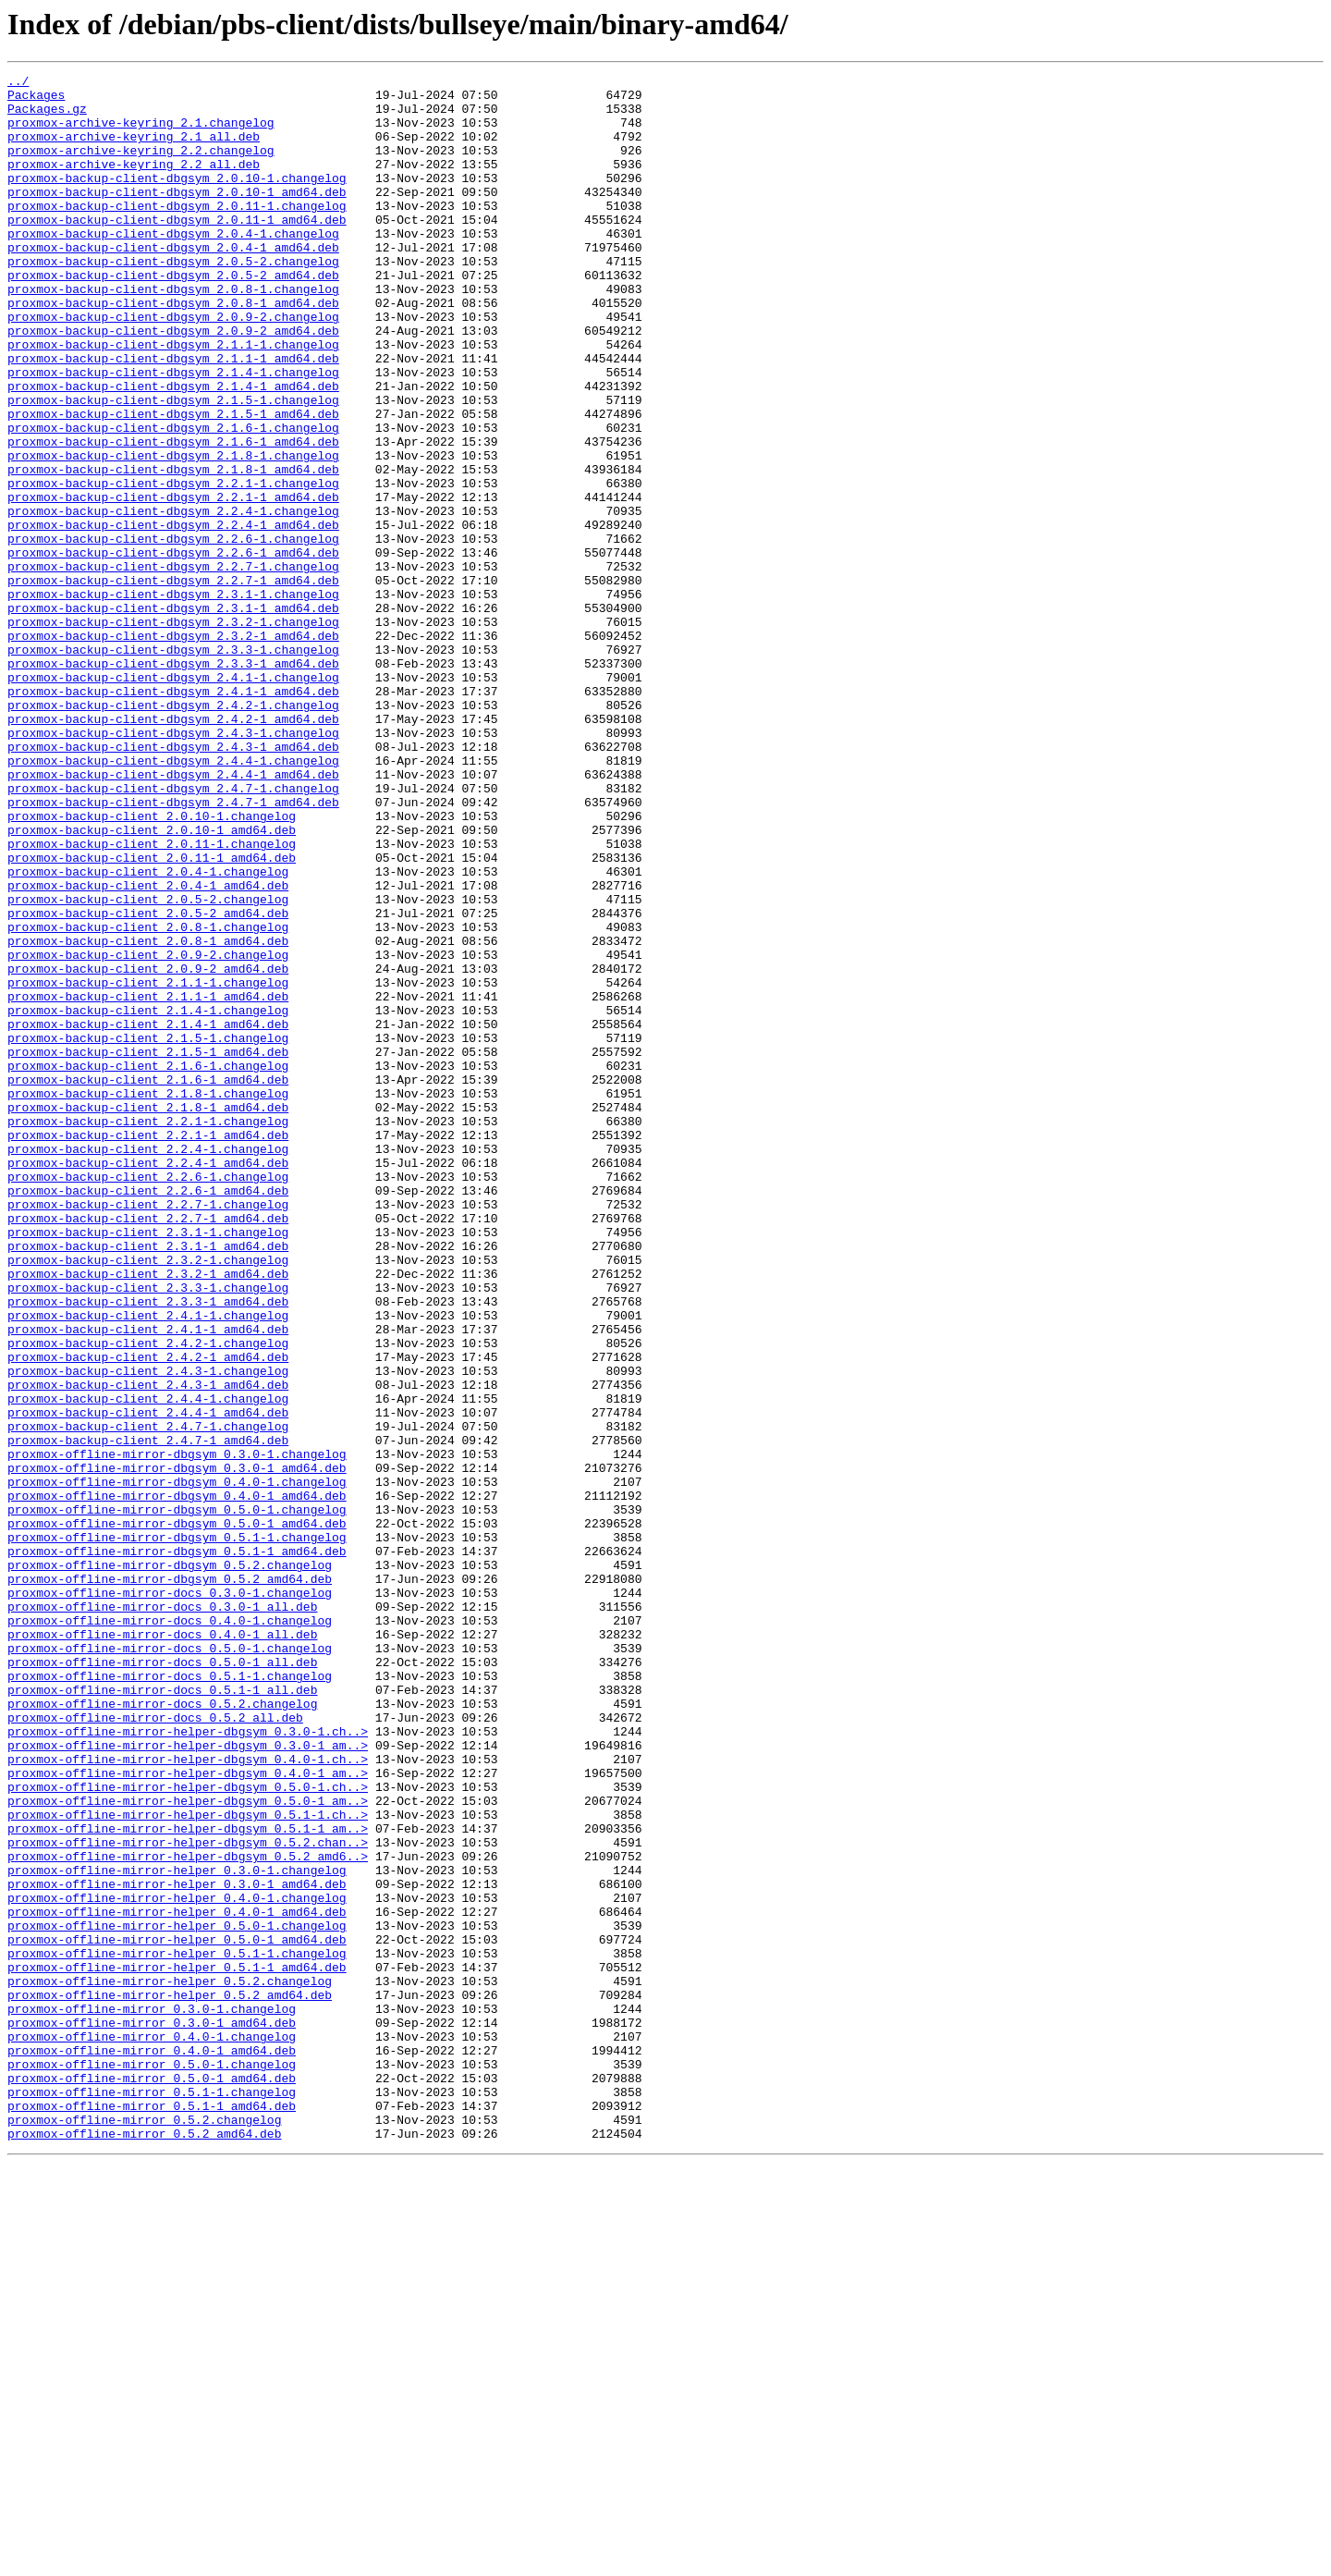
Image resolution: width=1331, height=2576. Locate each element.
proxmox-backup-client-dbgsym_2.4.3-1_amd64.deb (173, 882)
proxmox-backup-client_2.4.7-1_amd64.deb (147, 1714)
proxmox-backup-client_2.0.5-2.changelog (147, 1065)
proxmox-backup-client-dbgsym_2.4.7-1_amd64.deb (173, 948)
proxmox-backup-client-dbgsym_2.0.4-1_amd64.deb (173, 283)
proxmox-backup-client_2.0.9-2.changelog (147, 1131)
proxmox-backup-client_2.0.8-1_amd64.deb (147, 1115)
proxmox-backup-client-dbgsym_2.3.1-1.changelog (173, 699)
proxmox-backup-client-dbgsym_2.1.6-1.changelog (173, 499)
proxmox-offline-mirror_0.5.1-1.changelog (151, 2496)
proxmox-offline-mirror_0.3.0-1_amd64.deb (151, 2413)
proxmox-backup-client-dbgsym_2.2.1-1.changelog (173, 566)
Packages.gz (47, 116)
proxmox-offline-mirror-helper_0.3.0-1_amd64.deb (177, 2247)
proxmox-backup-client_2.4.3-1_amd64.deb (147, 1647)
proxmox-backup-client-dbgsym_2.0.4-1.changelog (173, 266)
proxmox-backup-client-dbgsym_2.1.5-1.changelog (173, 466)
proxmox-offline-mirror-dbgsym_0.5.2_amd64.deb (169, 1880)
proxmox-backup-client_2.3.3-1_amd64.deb (147, 1547)
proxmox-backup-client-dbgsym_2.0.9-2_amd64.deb (173, 382)
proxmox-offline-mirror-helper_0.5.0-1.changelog (177, 2296)
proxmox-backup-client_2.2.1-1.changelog (147, 1331)
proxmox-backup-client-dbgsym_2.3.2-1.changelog (173, 732)
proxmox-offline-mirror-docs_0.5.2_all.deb (155, 2047)
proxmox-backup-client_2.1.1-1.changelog (147, 1165)
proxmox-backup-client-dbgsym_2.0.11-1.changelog (177, 233)
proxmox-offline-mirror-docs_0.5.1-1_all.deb (162, 2014)
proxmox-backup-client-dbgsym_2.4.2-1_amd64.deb (173, 848)
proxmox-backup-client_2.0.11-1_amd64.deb (151, 1015)
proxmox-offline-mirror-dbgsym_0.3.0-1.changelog (177, 1731)
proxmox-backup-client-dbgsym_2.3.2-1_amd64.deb (173, 749)
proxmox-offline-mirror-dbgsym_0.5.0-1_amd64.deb (177, 1814)
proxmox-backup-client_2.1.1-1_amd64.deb (147, 1181)
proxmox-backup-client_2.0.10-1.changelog (151, 965)
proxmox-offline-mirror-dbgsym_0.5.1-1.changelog (177, 1830)
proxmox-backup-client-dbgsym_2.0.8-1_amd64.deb (173, 349)
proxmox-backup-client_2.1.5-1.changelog (147, 1231)
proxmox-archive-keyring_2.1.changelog (141, 133)
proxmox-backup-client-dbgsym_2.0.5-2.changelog (173, 299)
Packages (36, 100)
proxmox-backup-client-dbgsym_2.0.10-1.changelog (177, 199)
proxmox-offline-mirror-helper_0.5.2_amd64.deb (169, 2380)
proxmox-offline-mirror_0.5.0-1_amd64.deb (151, 2480)
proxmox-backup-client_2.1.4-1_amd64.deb (147, 1215)
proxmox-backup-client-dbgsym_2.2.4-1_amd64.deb (173, 615)
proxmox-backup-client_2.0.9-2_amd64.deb (147, 1148)
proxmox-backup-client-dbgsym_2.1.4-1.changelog (173, 432)
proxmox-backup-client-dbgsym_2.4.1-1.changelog (173, 799)
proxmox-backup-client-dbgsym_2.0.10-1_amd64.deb (177, 216)
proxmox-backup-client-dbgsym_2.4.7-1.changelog (173, 932)
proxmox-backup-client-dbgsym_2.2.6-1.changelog (173, 632)
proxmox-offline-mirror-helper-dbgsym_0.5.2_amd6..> (187, 2213)
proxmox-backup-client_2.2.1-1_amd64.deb (147, 1348)
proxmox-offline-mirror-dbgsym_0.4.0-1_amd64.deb (177, 1781)
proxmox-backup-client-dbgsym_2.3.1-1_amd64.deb (173, 715)
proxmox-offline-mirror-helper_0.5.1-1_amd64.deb (177, 2346)
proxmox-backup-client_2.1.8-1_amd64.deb (147, 1314)
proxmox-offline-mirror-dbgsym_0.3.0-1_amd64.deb (177, 1747)
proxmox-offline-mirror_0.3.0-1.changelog (151, 2396)
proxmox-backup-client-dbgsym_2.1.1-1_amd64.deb (173, 416)
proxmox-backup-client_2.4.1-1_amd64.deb (147, 1581)
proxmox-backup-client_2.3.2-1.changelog (147, 1498)
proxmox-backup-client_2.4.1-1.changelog (147, 1564)
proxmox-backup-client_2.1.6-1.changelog (147, 1265)
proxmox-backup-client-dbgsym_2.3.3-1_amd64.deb (173, 782)
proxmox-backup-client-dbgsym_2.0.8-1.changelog (173, 333)
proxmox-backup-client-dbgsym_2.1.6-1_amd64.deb (173, 516)
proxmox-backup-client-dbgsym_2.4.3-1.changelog (173, 865)
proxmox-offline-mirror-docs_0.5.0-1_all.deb (162, 1980)
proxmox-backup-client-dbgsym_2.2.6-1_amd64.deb (173, 649)
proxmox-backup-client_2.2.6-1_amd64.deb (147, 1414)
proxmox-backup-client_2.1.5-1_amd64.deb (147, 1248)
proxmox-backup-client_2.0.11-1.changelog (151, 998)
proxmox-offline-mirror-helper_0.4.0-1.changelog (177, 2263)
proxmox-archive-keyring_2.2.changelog (141, 166)
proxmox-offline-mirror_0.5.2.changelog (144, 2529)
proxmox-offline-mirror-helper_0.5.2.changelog (169, 2363)
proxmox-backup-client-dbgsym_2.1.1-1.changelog (173, 399)
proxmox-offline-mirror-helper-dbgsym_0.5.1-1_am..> (187, 2180)
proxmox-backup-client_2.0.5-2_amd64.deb (147, 1081)
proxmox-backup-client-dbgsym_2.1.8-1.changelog (173, 532)
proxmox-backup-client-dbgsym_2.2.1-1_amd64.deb (173, 582)
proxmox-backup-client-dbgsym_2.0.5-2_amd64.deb (173, 316)
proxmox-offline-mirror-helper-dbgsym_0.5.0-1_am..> (187, 2147)
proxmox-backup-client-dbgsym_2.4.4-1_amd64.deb (173, 915)
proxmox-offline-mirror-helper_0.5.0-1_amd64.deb (177, 2313)
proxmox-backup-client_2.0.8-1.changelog (147, 1098)
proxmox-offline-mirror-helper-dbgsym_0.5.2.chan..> (187, 2197)
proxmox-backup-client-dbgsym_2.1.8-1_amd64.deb (173, 549)
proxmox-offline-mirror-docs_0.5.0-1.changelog (169, 1964)
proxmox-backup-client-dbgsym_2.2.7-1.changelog (173, 665)
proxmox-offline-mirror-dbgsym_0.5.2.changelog (169, 1864)
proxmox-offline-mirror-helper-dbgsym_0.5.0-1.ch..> (187, 2130)
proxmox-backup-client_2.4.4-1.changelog (147, 1664)
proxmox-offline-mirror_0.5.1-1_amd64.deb (151, 2513)
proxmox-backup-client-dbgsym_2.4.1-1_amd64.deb (173, 815)
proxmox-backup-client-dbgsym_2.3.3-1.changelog (173, 765)
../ (18, 83)
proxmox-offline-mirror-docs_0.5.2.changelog (162, 2030)
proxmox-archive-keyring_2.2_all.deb (133, 183)
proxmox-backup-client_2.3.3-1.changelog (147, 1531)
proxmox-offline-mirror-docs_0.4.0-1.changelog (169, 1930)
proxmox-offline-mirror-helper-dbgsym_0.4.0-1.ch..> (187, 2097)
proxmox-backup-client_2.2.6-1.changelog (147, 1398)
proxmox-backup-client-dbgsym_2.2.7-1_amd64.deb (173, 682)
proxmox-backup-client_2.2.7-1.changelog (147, 1431)
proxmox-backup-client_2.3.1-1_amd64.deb (147, 1481)
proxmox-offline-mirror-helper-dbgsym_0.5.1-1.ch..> (187, 2163)
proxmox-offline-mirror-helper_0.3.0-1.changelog (177, 2230)
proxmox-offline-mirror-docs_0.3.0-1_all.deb (162, 1914)
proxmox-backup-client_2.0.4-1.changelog (147, 1032)
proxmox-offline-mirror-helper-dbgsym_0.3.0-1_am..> (187, 2080)
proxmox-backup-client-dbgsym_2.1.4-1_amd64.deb (173, 449)
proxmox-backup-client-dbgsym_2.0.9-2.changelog (173, 366)
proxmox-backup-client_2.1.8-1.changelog (147, 1298)
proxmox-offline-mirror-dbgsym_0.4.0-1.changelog (177, 1764)
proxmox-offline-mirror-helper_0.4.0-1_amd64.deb (177, 2280)
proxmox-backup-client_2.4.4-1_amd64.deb (147, 1681)
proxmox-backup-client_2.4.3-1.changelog (147, 1631)
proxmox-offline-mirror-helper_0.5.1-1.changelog (177, 2330)
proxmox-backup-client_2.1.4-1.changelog (147, 1198)
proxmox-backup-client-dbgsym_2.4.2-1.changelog (173, 832)
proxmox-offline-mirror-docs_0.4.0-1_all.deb (162, 1947)
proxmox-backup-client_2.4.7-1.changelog (147, 1697)
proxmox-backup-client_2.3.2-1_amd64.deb (147, 1514)
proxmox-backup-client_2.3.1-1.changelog (147, 1464)
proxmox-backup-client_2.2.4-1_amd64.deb (147, 1381)
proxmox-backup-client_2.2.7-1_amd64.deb (147, 1448)
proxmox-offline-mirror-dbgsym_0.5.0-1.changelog (177, 1797)
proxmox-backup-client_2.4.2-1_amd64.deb (147, 1614)
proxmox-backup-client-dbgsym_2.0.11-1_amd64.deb (177, 249)
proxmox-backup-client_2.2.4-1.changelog (147, 1364)
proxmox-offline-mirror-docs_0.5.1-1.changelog (169, 1997)
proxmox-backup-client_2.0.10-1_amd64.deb (151, 982)
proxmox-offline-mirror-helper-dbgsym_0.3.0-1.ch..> (187, 2063)
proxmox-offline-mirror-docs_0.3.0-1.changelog (169, 1897)
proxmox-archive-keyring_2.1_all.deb (133, 149)
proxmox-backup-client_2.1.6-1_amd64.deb (147, 1281)
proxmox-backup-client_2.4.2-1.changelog (147, 1597)
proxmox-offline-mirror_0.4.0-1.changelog (151, 2430)
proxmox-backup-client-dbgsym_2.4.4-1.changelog (173, 898)
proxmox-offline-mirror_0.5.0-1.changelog (151, 2463)
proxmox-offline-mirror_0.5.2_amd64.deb (144, 2546)
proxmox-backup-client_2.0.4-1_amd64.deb (147, 1048)
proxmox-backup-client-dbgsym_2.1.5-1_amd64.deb (173, 482)
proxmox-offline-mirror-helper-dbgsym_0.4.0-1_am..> (187, 2113)
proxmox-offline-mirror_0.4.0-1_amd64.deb (151, 2446)
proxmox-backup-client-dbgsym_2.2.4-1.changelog (173, 599)
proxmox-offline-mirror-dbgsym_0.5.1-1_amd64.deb (177, 1847)
